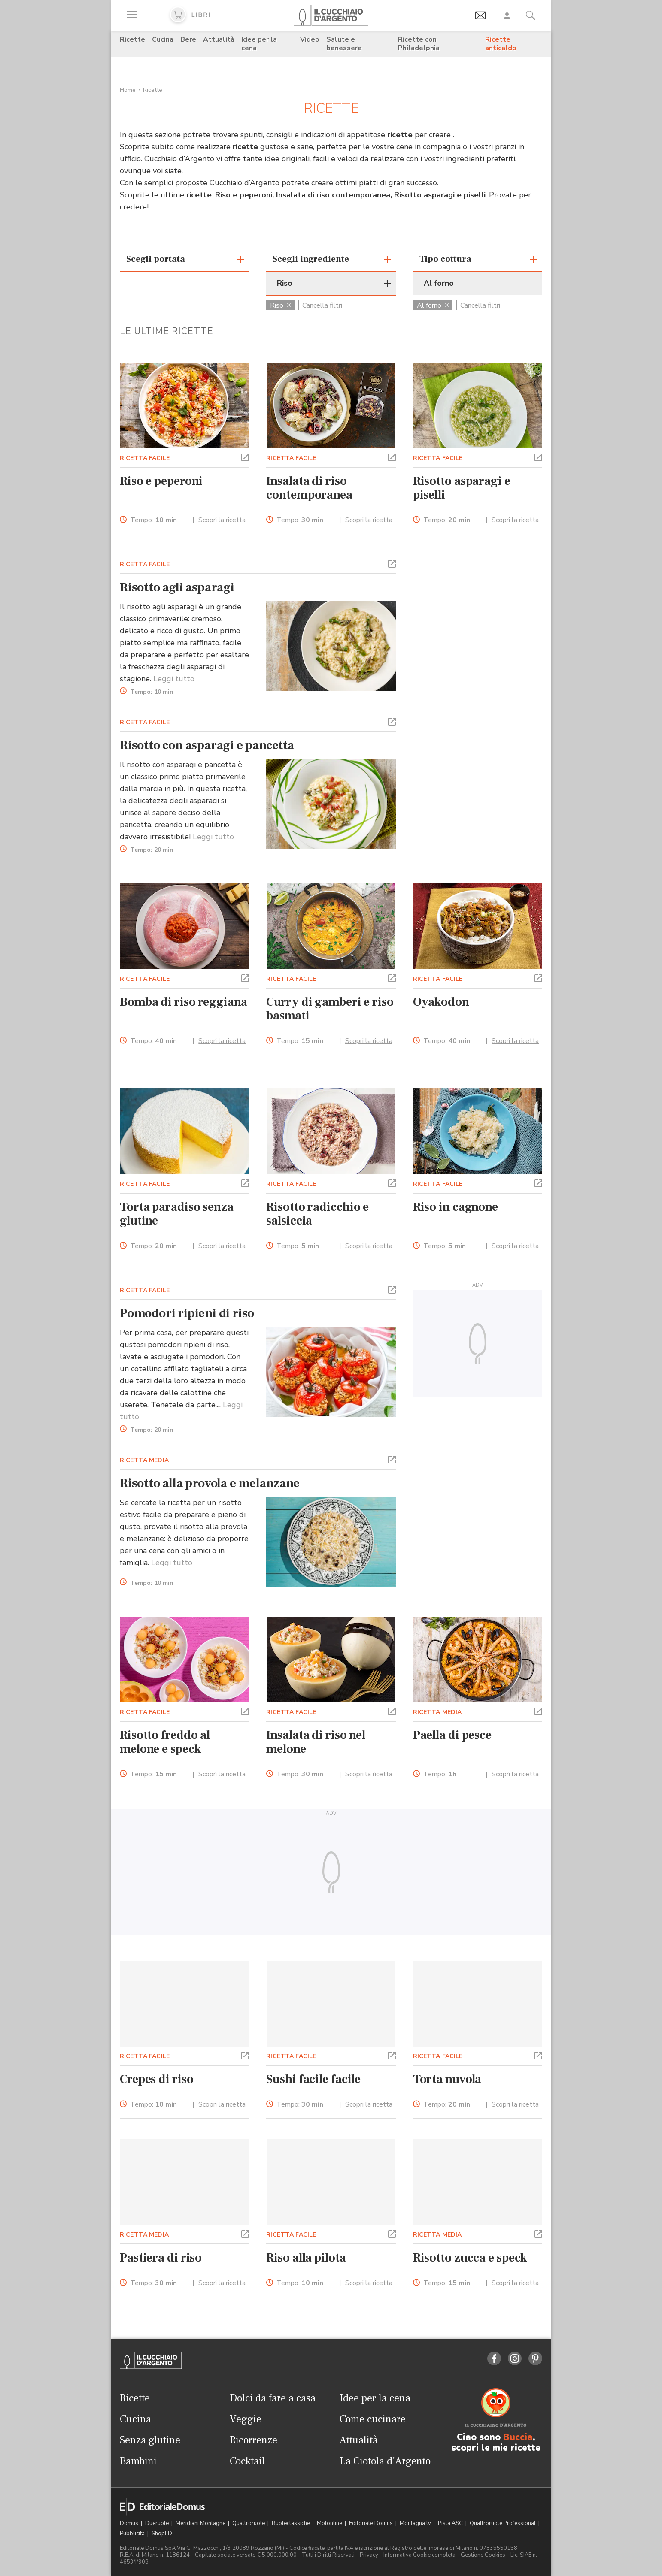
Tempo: (153, 520)
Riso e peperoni (161, 481)
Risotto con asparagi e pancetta (207, 745)
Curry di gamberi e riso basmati (329, 1008)
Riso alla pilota (306, 2257)
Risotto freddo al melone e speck (165, 1742)
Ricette (132, 39)
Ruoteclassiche (291, 2523)
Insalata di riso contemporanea (309, 487)
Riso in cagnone (455, 1207)
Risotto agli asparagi (177, 587)
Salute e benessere (344, 44)
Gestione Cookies (483, 2555)
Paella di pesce (452, 1735)
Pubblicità (133, 2533)
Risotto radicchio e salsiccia (317, 1213)
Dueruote (157, 2523)
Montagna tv (416, 2523)
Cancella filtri (322, 305)
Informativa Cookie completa (419, 2555)
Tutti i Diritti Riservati (328, 2555)
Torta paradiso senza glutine (177, 1213)
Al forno (433, 305)
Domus (130, 2523)
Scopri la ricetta (222, 520)
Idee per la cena (259, 44)
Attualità (218, 39)
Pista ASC (451, 2523)
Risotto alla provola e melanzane (210, 1483)
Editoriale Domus (371, 2523)
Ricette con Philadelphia (419, 44)
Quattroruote (249, 2523)
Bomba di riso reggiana (183, 1002)
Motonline (330, 2523)
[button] (245, 456)
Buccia (518, 2437)
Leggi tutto (173, 679)
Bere (188, 39)
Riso (280, 305)
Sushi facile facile (313, 2079)
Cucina (162, 39)
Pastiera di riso (161, 2257)
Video (309, 39)
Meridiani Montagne (201, 2523)
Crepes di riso (156, 2079)
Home (128, 90)
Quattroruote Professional (503, 2523)
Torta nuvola (447, 2079)
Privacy (369, 2555)
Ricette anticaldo (500, 44)
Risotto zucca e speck (470, 2257)
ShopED (162, 2533)
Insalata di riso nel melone (315, 1742)
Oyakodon (441, 1002)
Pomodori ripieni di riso (187, 1313)
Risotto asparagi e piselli (461, 487)
